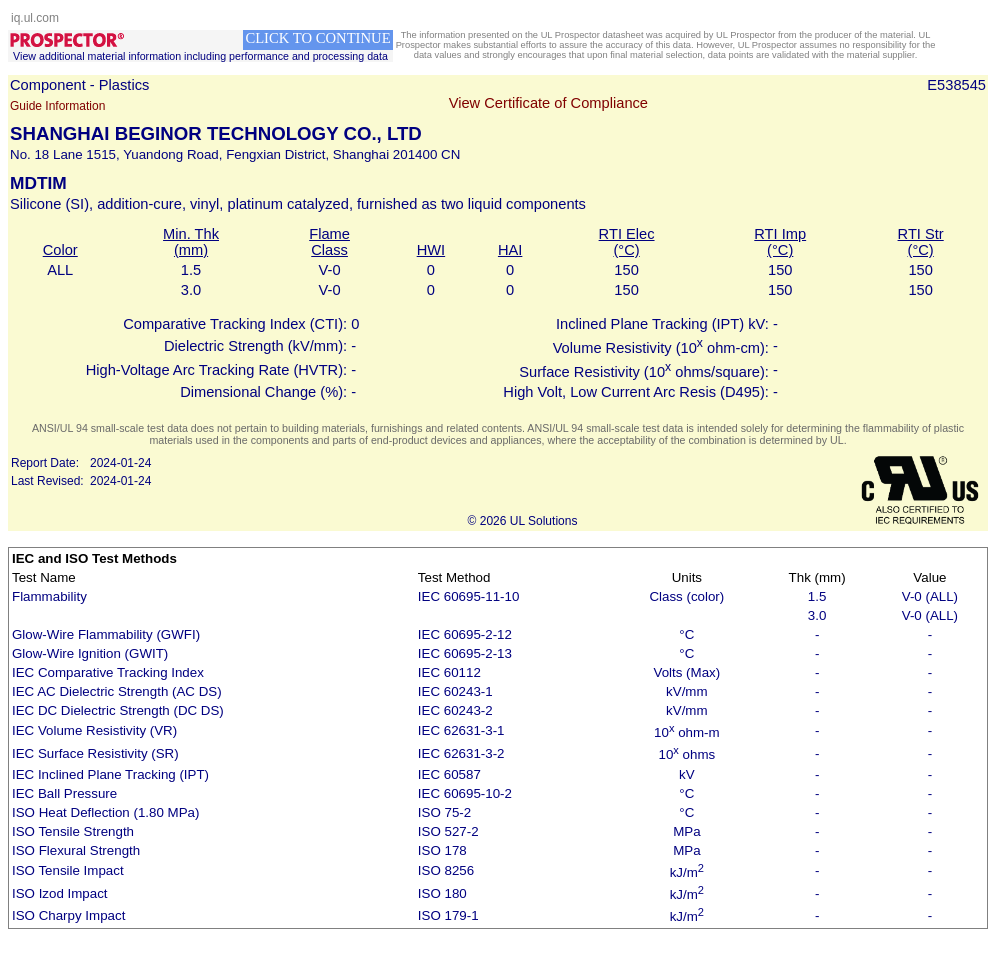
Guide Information (57, 106)
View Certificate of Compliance (548, 103)
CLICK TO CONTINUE (317, 38)
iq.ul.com (35, 18)
